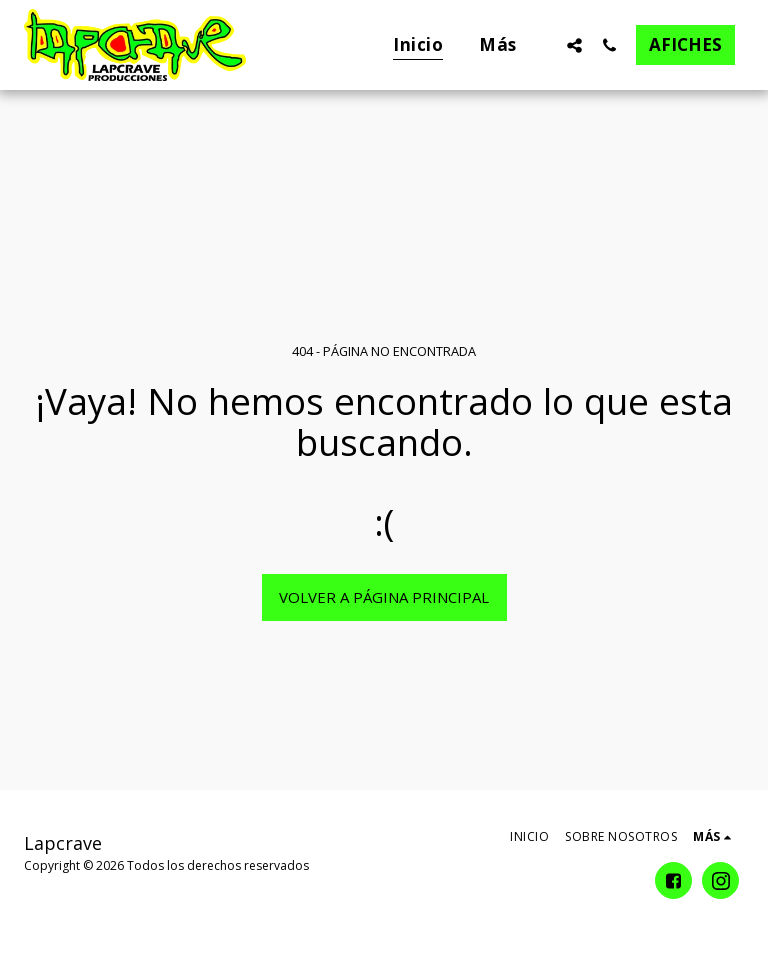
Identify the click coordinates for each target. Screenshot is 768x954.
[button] (574, 45)
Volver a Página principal (384, 597)
